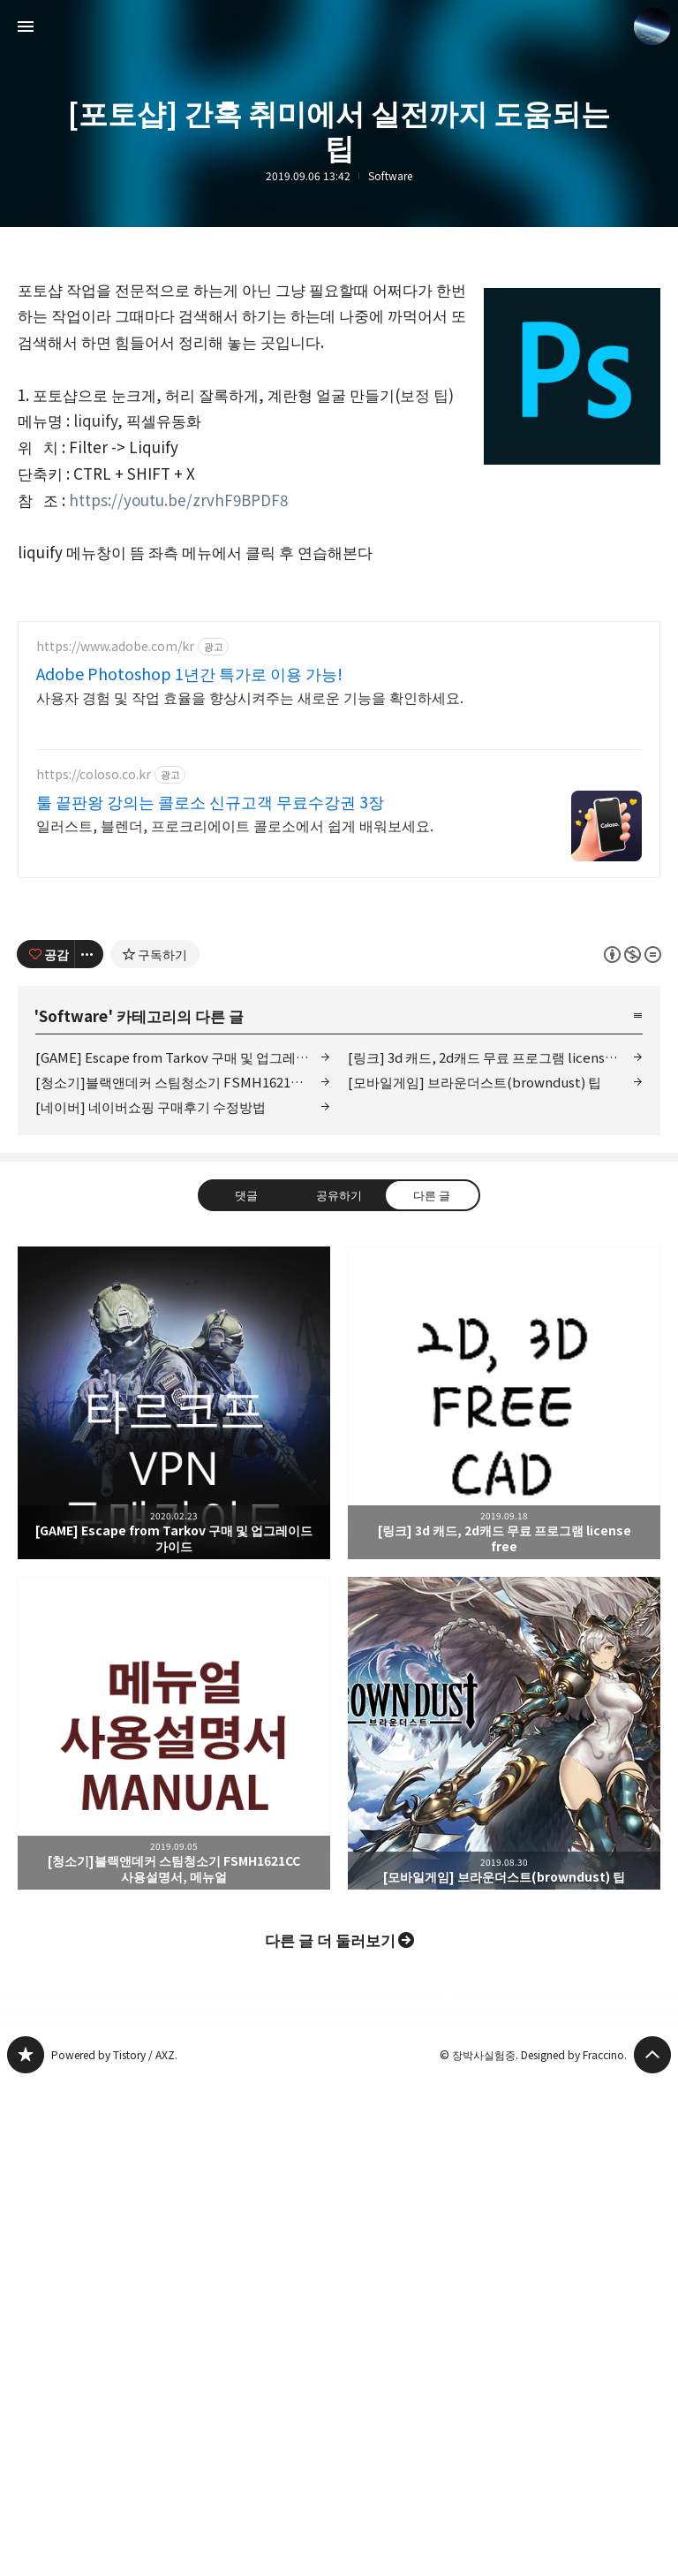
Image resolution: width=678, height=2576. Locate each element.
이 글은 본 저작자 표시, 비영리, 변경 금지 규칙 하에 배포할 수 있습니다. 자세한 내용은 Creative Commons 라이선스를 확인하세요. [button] (632, 1201)
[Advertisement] (339, 727)
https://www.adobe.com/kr (115, 893)
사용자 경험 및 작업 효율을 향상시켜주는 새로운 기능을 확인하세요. (249, 944)
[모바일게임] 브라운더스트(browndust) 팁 (474, 1329)
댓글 (246, 1441)
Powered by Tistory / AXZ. (114, 2301)
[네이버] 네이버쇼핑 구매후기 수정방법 (150, 1354)
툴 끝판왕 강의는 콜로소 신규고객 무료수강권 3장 (210, 1048)
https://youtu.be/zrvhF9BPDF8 (178, 500)
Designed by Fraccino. (574, 2301)
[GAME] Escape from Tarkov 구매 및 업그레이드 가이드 (182, 1304)
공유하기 (339, 1441)
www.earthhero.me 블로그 (25, 2302)
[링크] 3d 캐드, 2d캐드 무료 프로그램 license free (494, 1304)
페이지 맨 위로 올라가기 (652, 2302)
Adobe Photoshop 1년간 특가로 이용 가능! (189, 920)
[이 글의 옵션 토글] (89, 1201)
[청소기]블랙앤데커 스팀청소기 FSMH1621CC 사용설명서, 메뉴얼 (182, 1329)
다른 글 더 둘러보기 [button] (330, 2187)
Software (390, 176)
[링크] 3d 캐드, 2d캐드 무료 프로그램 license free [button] (504, 1650)
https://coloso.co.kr (93, 1021)
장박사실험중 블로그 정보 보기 (652, 26)
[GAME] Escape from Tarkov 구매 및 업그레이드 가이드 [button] (174, 1650)
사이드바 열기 (25, 26)
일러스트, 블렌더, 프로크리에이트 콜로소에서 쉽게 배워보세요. (234, 1072)
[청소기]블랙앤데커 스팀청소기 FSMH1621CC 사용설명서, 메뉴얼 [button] (174, 1980)
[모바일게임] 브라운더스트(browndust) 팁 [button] (504, 1980)
